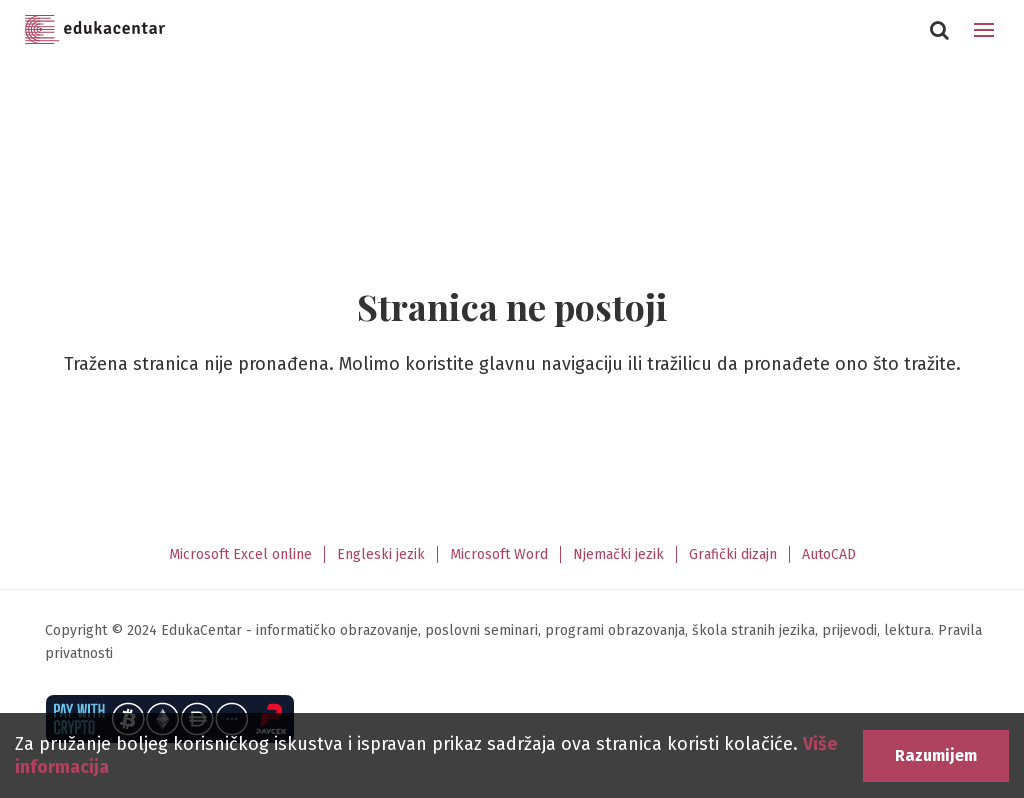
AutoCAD (829, 554)
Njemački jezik (618, 554)
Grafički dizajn (733, 554)
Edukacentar (95, 30)
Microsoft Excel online (240, 554)
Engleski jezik (381, 554)
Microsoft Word (499, 554)
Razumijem (936, 755)
